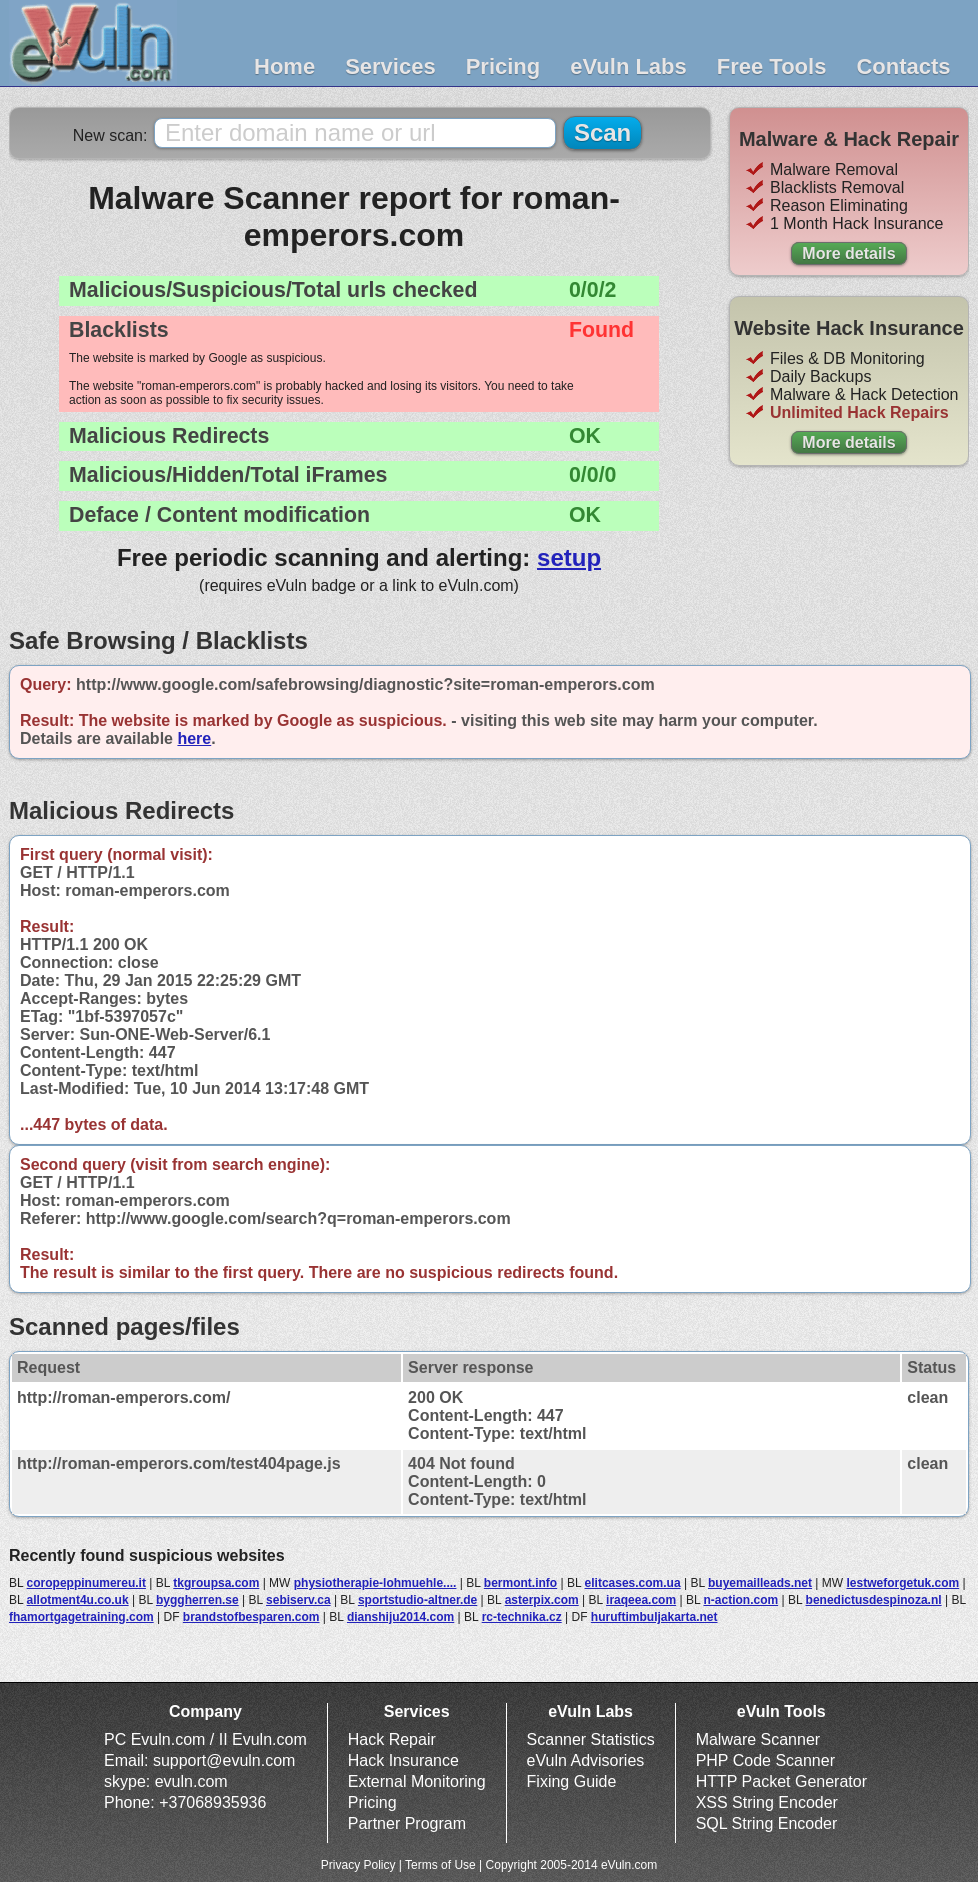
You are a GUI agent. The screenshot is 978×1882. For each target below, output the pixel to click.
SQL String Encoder (767, 1823)
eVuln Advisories (586, 1760)
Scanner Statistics (591, 1739)
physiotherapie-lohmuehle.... (375, 1583)
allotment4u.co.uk (78, 1600)
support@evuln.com (224, 1760)
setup (569, 557)
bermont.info (520, 1583)
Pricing (503, 66)
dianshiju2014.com (400, 1617)
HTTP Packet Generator (781, 1781)
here (194, 738)
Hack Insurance (403, 1760)
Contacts (903, 66)
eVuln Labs (628, 66)
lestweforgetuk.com (902, 1583)
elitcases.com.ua (633, 1583)
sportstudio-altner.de (417, 1600)
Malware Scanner (758, 1739)
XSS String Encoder (767, 1802)
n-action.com (741, 1600)
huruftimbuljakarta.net (654, 1617)
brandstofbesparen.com (251, 1617)
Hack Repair (392, 1739)
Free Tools (772, 66)
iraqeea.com (641, 1600)
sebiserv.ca (298, 1600)
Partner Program (407, 1823)
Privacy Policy (358, 1865)
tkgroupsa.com (216, 1583)
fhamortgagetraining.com (81, 1617)
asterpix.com (542, 1600)
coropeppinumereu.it (86, 1583)
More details (848, 253)
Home (284, 66)
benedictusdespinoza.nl (874, 1600)
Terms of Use (440, 1865)
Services (390, 66)
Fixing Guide (572, 1781)
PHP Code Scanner (765, 1760)
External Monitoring (417, 1781)
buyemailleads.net (760, 1583)
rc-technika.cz (522, 1617)
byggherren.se (197, 1600)
